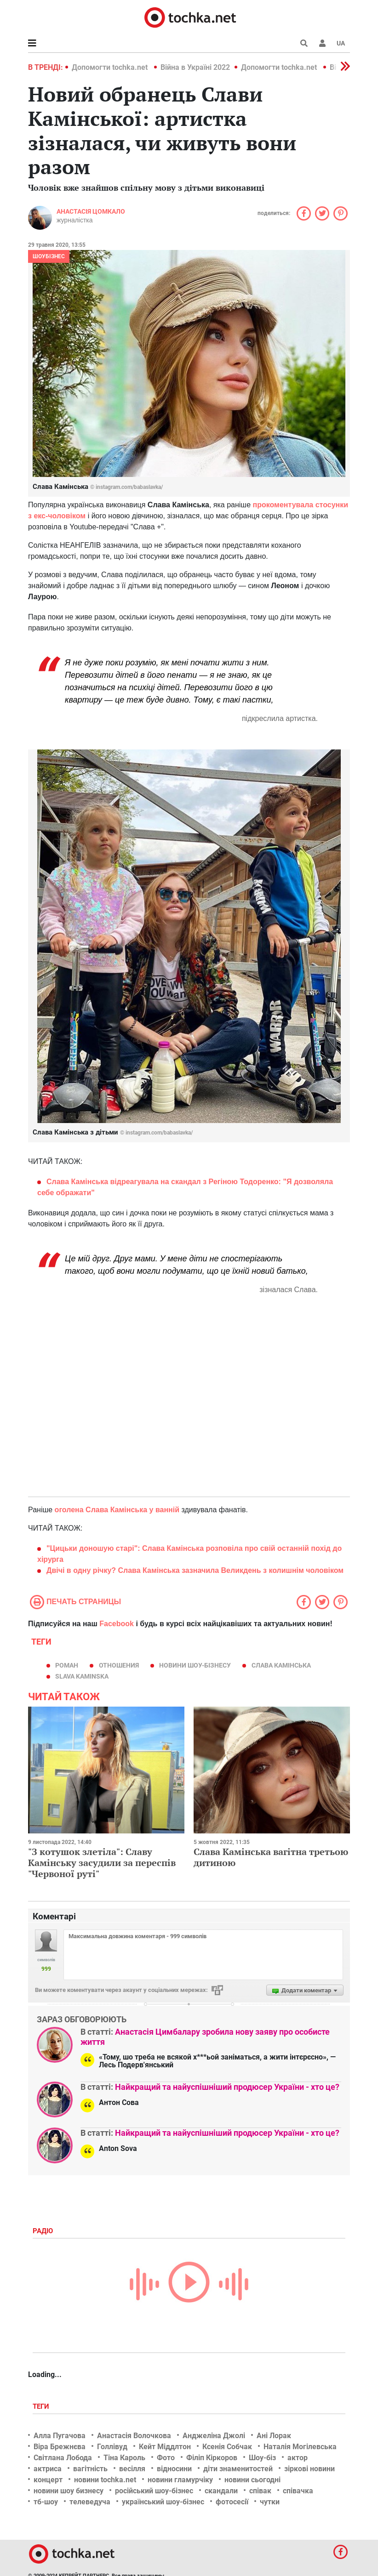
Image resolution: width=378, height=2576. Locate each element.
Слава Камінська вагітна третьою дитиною (271, 1857)
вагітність (90, 2468)
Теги (42, 2406)
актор (297, 2457)
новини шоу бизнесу (68, 2490)
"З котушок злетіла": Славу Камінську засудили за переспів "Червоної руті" (102, 1862)
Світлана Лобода (63, 2457)
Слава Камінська (281, 1665)
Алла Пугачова (60, 2435)
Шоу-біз (262, 2457)
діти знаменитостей (238, 2468)
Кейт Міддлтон (165, 2446)
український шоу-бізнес (163, 2501)
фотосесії (232, 2501)
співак (260, 2490)
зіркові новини (309, 2468)
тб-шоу (46, 2501)
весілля (132, 2468)
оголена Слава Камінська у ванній (118, 1510)
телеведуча (89, 2501)
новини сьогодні (252, 2479)
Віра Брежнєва (60, 2446)
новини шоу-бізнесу (195, 1665)
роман (66, 1665)
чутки (270, 2501)
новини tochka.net (105, 2479)
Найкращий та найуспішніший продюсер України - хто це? (227, 2087)
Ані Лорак (274, 2435)
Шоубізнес (49, 256)
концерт (48, 2479)
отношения (119, 1665)
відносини (174, 2468)
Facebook (116, 1624)
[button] (322, 43)
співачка (298, 2490)
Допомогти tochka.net (110, 67)
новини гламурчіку (180, 2479)
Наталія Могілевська (300, 2446)
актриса (48, 2468)
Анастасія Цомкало (91, 211)
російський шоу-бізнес (154, 2490)
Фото (166, 2457)
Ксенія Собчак (227, 2446)
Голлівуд (112, 2446)
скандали (221, 2490)
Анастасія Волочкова (134, 2435)
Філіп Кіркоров (211, 2457)
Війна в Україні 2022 (195, 67)
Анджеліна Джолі (214, 2435)
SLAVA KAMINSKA (82, 1676)
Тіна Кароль (124, 2457)
